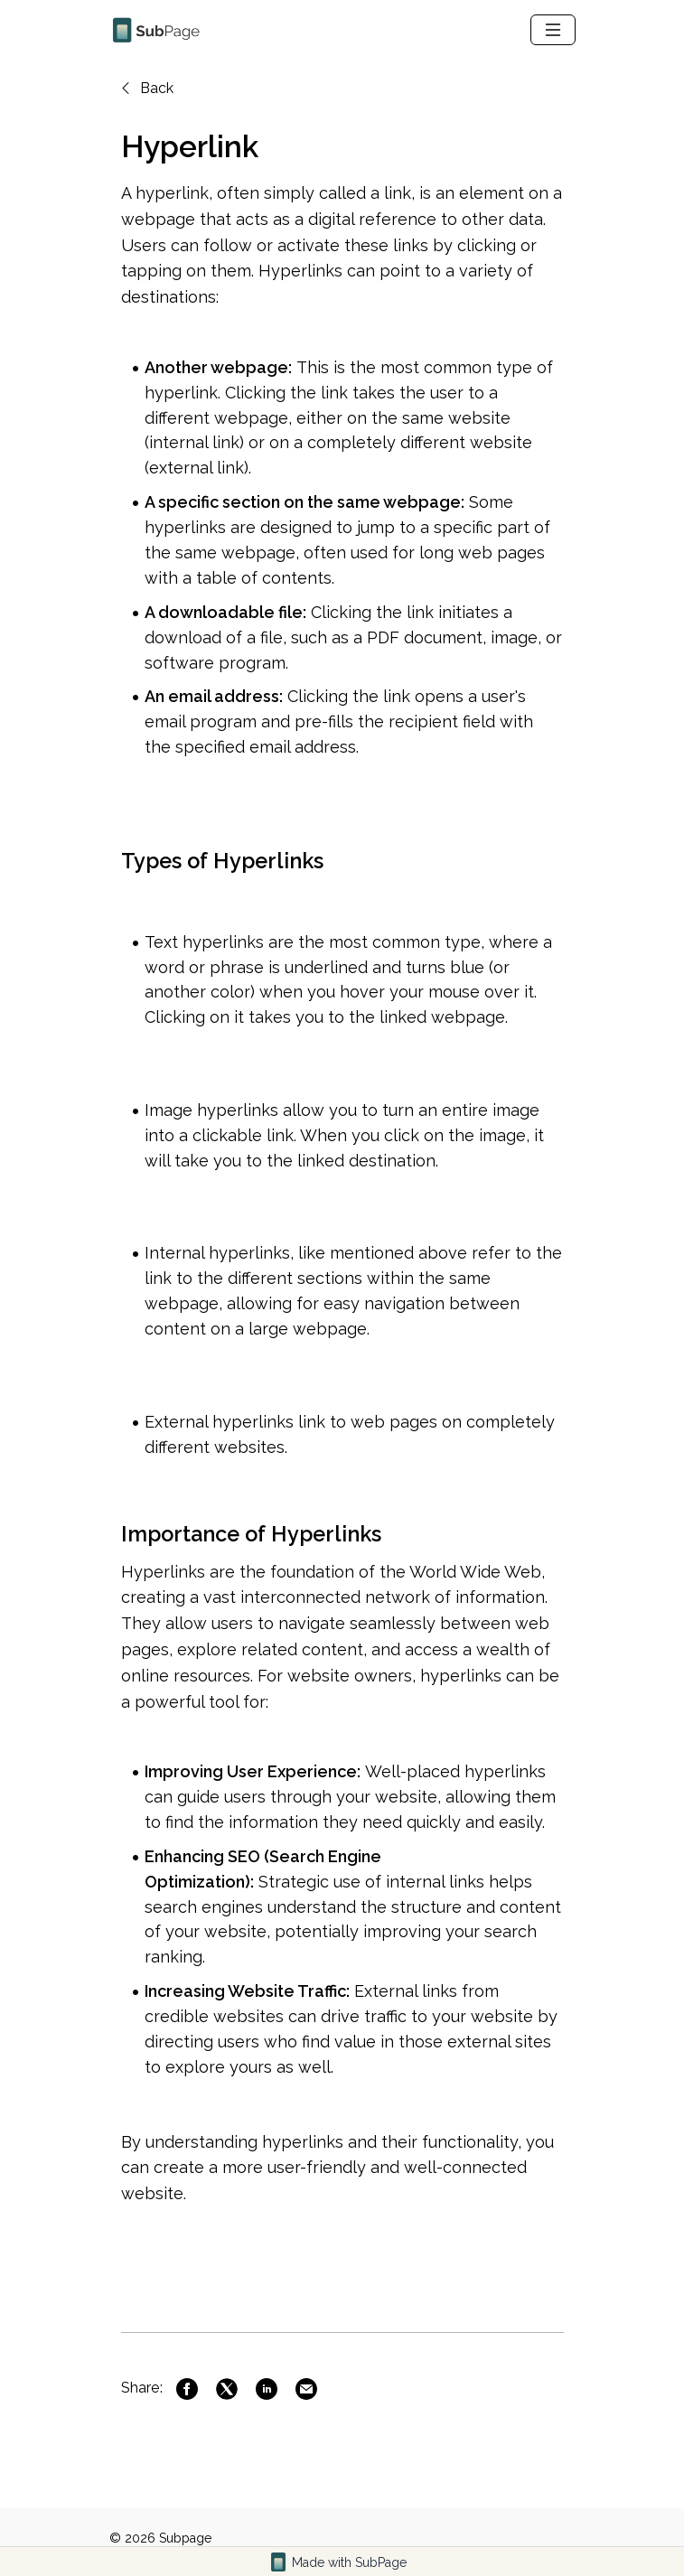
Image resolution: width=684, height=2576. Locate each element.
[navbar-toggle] (553, 29)
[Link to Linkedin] (266, 2389)
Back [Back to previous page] (145, 88)
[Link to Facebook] (187, 2389)
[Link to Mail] (306, 2389)
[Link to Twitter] (227, 2389)
